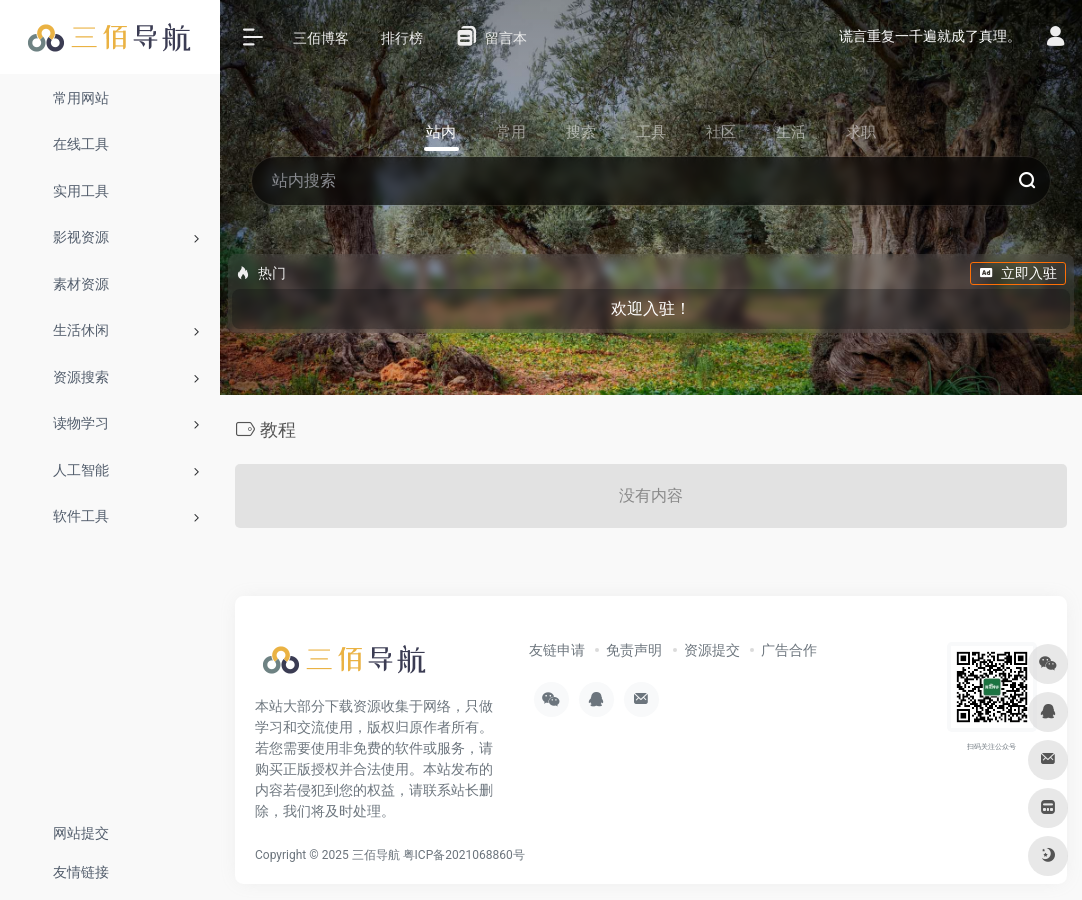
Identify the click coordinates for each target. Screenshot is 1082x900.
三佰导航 (376, 855)
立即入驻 (1018, 273)
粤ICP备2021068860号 (464, 855)
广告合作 (789, 650)
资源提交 (712, 650)
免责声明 (634, 650)
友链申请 (557, 650)
